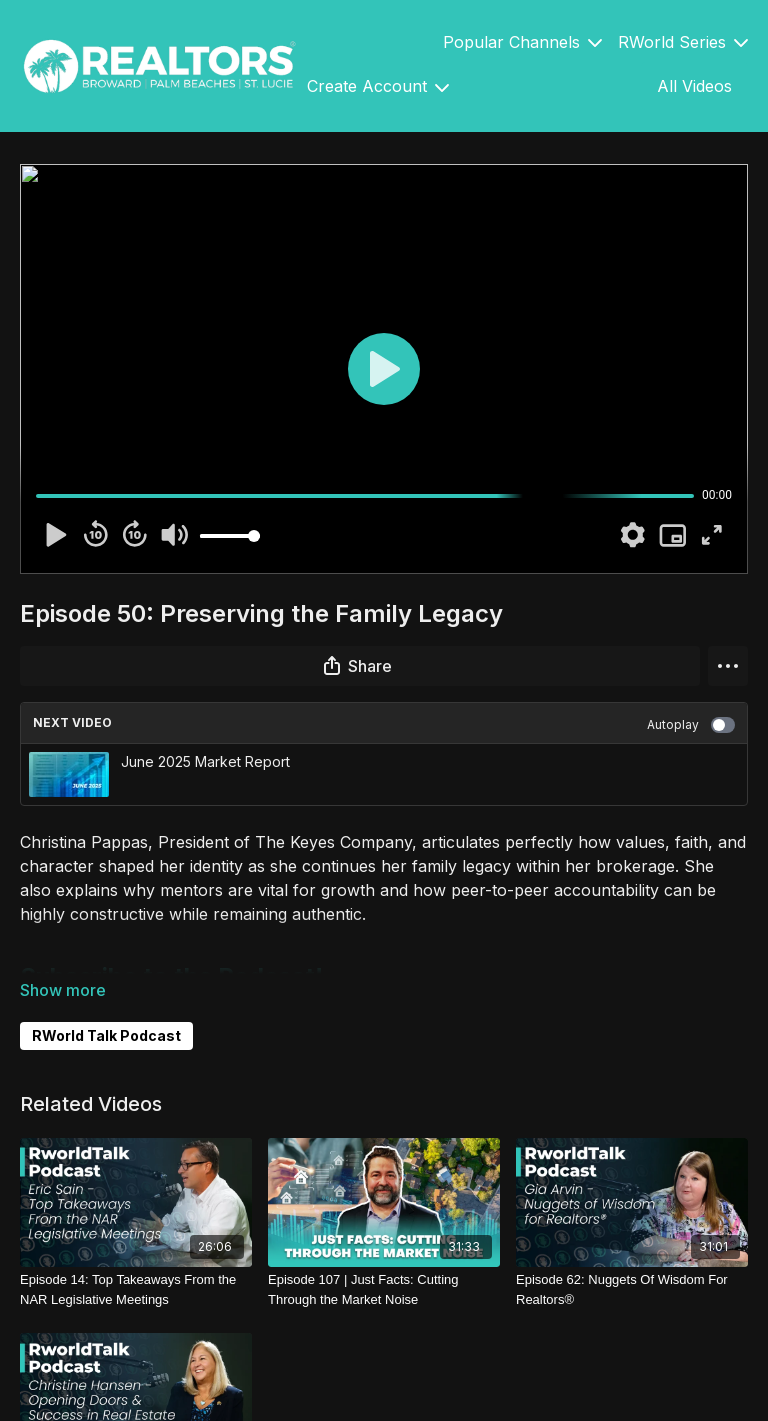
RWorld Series (683, 42)
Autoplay (691, 725)
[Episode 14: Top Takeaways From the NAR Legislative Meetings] (136, 1289)
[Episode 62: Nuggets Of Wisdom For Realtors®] (632, 1289)
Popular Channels (522, 42)
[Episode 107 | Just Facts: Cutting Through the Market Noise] (384, 1289)
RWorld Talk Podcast (106, 1035)
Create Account (378, 86)
